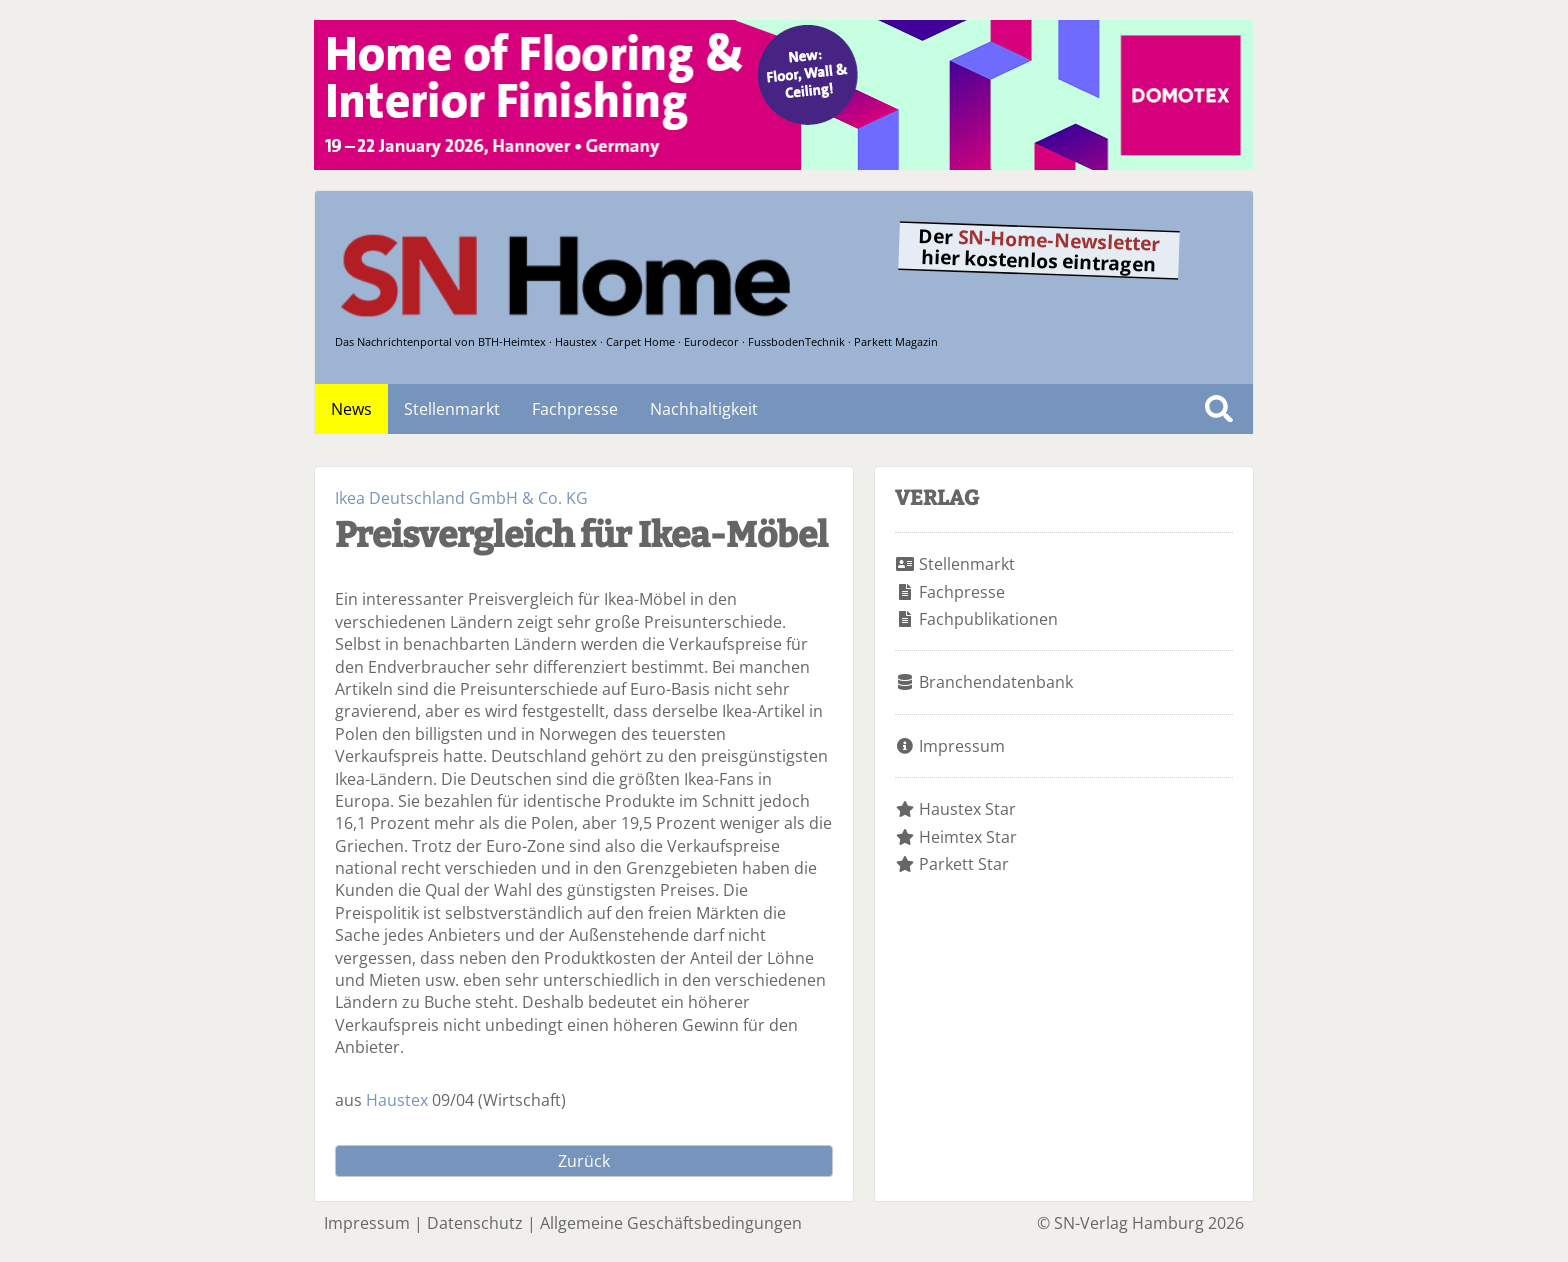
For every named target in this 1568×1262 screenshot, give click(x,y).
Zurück (584, 1161)
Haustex (397, 1100)
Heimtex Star (968, 837)
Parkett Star (964, 864)
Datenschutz (475, 1223)
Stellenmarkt (452, 409)
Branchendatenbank (996, 682)
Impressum (962, 746)
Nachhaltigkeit (704, 409)
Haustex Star (967, 809)
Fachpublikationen (988, 619)
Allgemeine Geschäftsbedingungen (671, 1223)
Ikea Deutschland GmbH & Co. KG (461, 498)
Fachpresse (575, 409)
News (351, 409)
